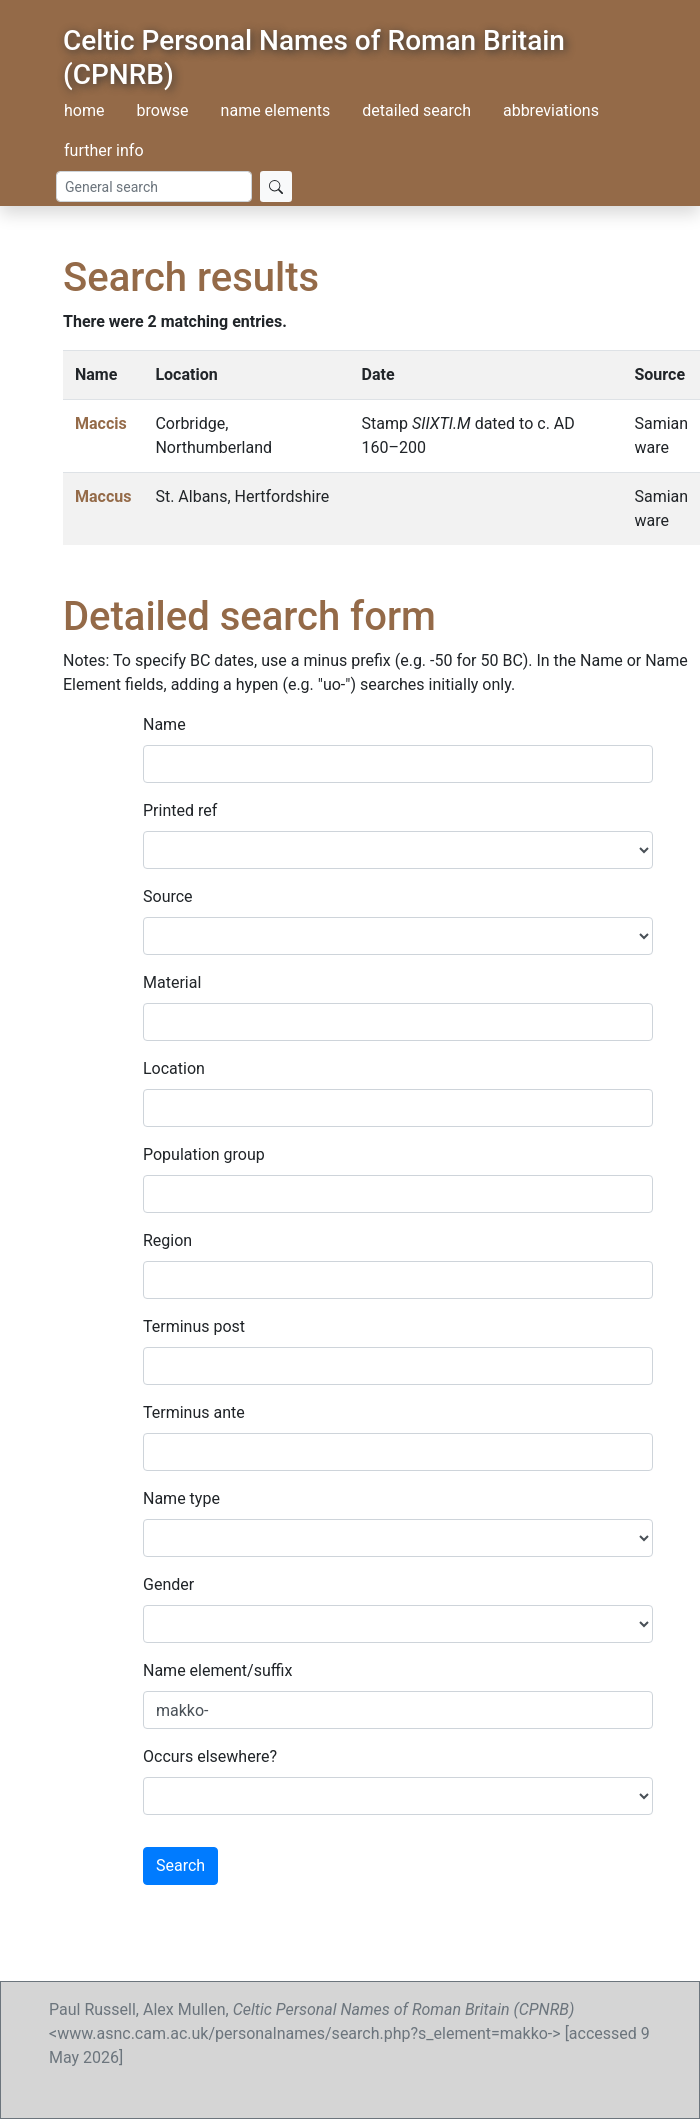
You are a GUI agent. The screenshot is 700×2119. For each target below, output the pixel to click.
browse (162, 110)
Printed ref (180, 810)
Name (164, 724)
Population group (204, 1154)
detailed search (416, 110)
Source (168, 896)
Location (174, 1068)
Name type (181, 1498)
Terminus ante (194, 1412)
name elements (276, 110)
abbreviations (551, 110)
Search (180, 1865)
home (84, 110)
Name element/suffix (217, 1670)
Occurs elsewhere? (210, 1756)
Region (167, 1240)
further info (104, 150)
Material (172, 982)
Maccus (103, 496)
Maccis (101, 423)
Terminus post (194, 1326)
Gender (168, 1584)
